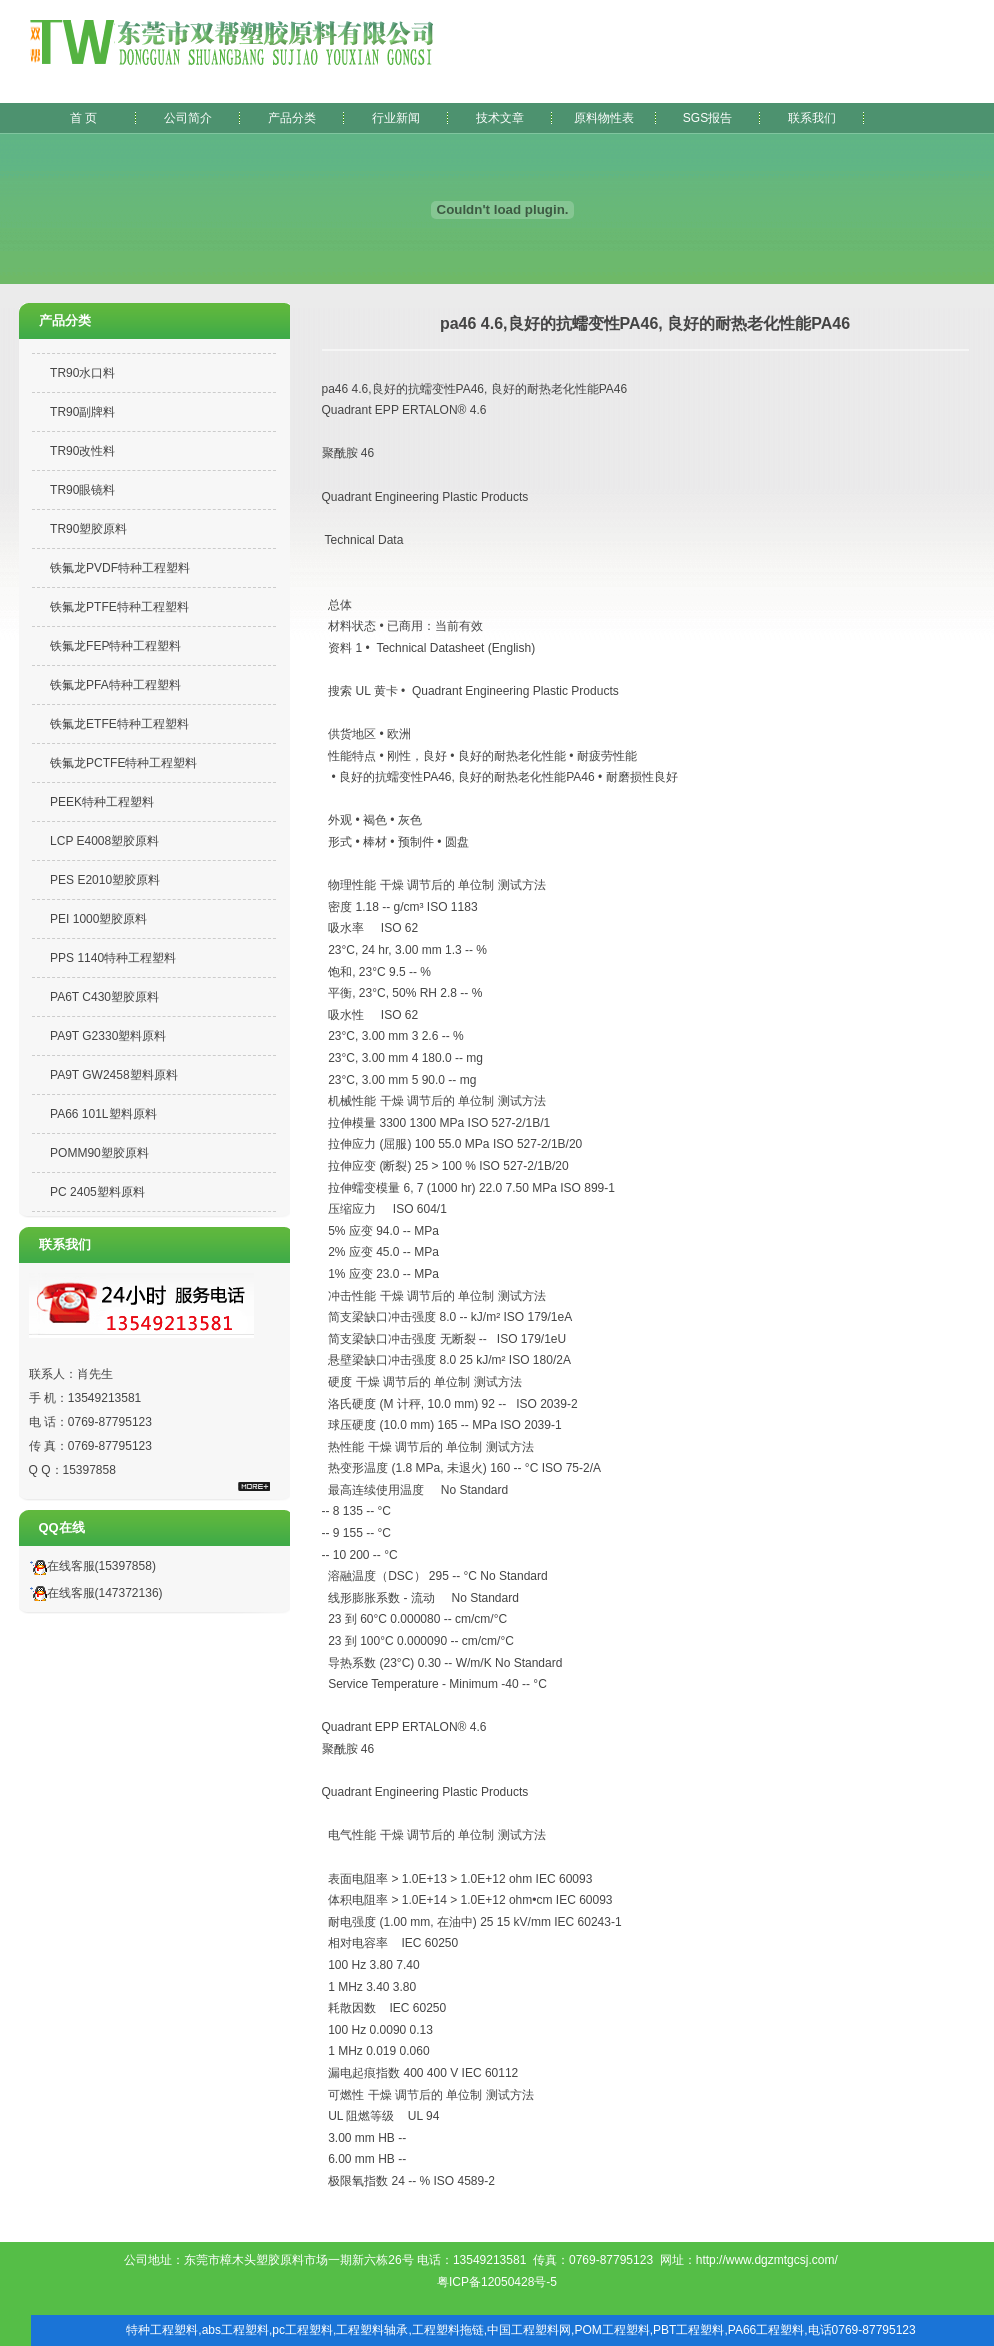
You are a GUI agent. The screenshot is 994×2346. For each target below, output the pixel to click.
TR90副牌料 (82, 412)
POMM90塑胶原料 (99, 1153)
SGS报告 (707, 118)
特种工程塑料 (162, 2330)
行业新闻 (396, 118)
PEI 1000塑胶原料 (98, 919)
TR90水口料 (82, 373)
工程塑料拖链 (448, 2330)
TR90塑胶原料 (88, 529)
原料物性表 (604, 118)
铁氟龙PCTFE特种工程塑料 (123, 763)
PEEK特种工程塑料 (102, 802)
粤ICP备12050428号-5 (497, 2282)
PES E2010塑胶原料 (105, 880)
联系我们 (812, 118)
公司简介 (188, 118)
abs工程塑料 (235, 2330)
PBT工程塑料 (688, 2330)
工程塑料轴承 (372, 2330)
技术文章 (500, 118)
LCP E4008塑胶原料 (104, 841)
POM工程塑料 (611, 2330)
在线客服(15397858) (90, 1566)
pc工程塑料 (302, 2330)
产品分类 (292, 118)
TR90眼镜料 (82, 490)
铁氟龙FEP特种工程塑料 (115, 646)
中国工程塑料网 (529, 2330)
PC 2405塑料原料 (97, 1192)
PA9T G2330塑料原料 (108, 1036)
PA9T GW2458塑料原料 (114, 1075)
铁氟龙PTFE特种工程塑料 (119, 607)
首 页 (83, 118)
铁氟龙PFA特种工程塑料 (115, 685)
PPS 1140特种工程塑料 (113, 958)
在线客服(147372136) (93, 1593)
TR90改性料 (82, 451)
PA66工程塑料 (766, 2330)
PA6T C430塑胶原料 (104, 997)
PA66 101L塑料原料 (103, 1114)
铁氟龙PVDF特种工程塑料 (120, 568)
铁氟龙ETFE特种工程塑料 (119, 724)
